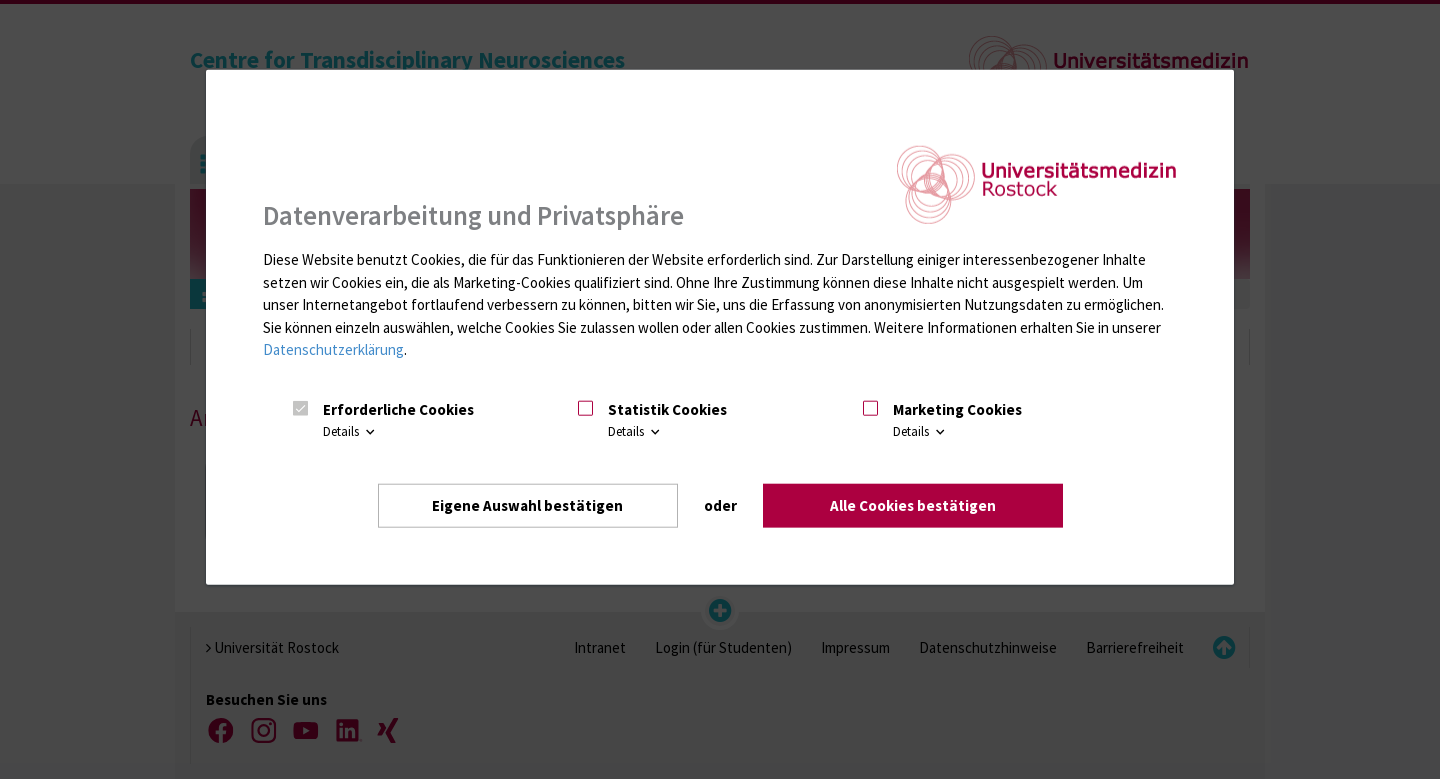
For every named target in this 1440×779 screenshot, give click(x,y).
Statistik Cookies (667, 409)
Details (350, 431)
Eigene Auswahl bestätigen (527, 505)
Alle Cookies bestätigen (913, 505)
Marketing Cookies (957, 409)
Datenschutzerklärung (333, 349)
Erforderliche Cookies (398, 409)
